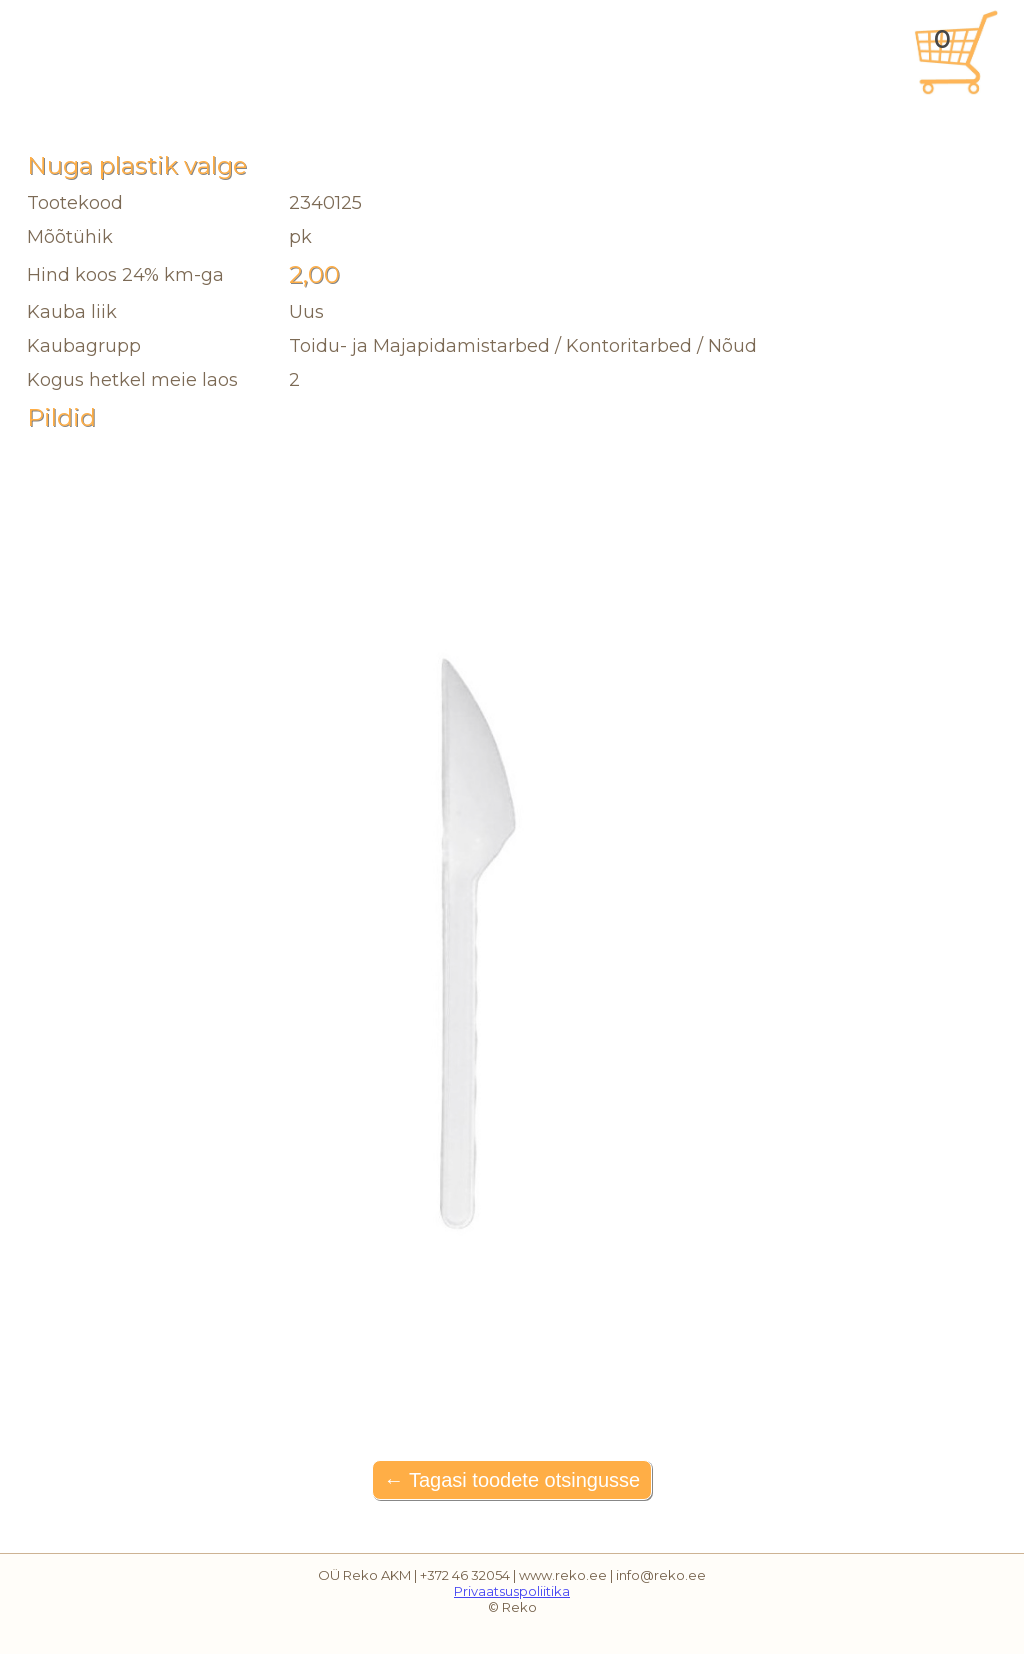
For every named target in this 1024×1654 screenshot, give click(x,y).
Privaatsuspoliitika (512, 1591)
